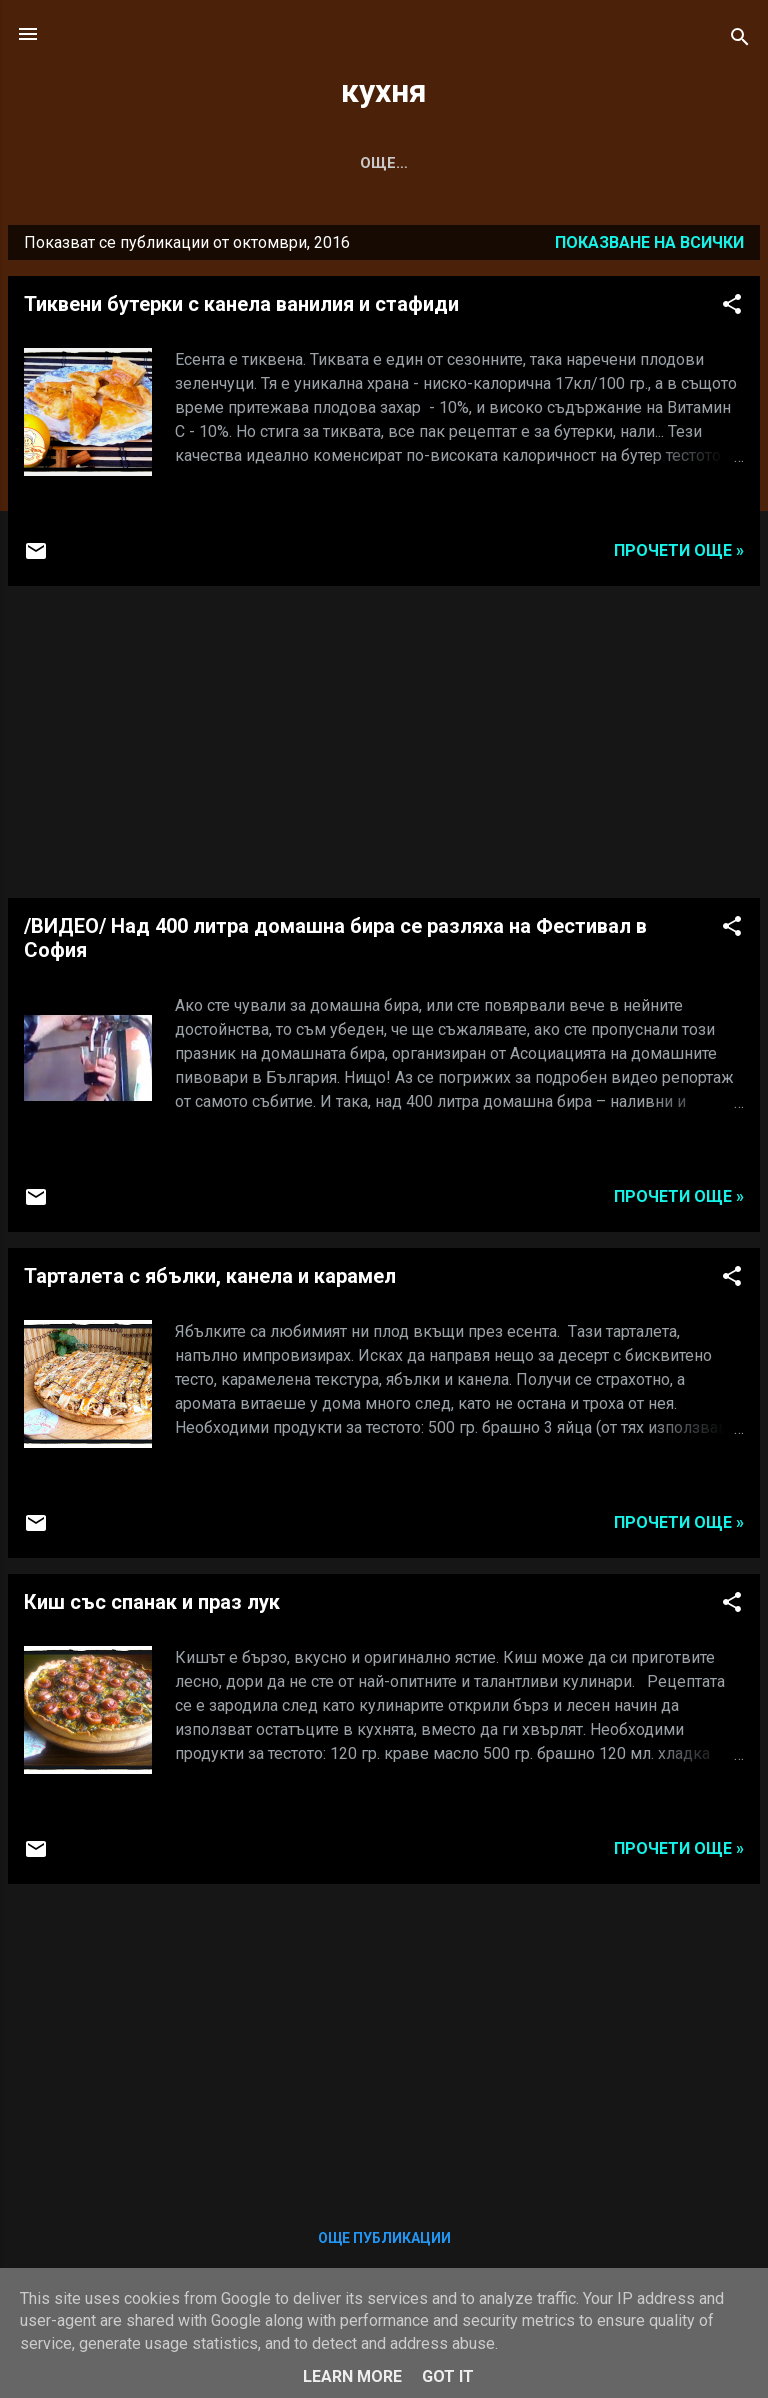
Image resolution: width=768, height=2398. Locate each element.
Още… (568, 163)
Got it (448, 2376)
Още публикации (384, 2242)
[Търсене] (740, 40)
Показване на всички (649, 246)
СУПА (197, 163)
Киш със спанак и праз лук (152, 1606)
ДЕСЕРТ (477, 163)
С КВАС (381, 163)
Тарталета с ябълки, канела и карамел (210, 1280)
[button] (732, 311)
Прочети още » (679, 554)
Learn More (352, 2376)
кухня (384, 91)
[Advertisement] (384, 746)
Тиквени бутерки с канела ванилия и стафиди (241, 308)
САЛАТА (285, 163)
